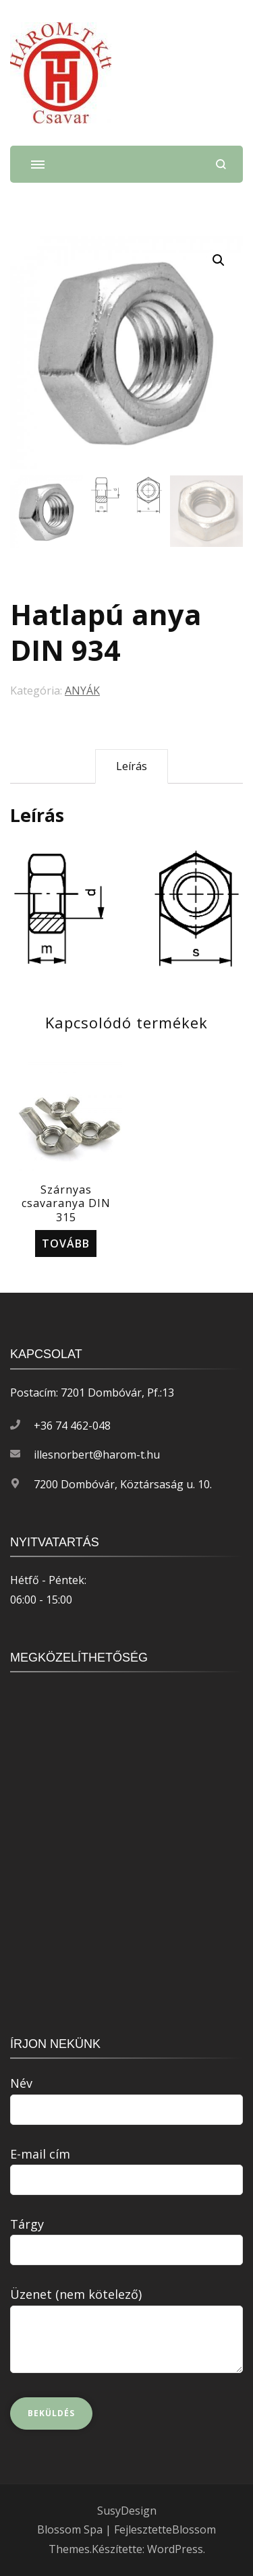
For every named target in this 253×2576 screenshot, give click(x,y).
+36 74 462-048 (72, 1425)
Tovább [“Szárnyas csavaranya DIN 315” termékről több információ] (66, 1243)
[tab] (131, 766)
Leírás (131, 766)
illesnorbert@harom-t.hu (97, 1454)
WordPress (175, 2549)
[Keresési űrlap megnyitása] (221, 164)
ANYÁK (82, 690)
